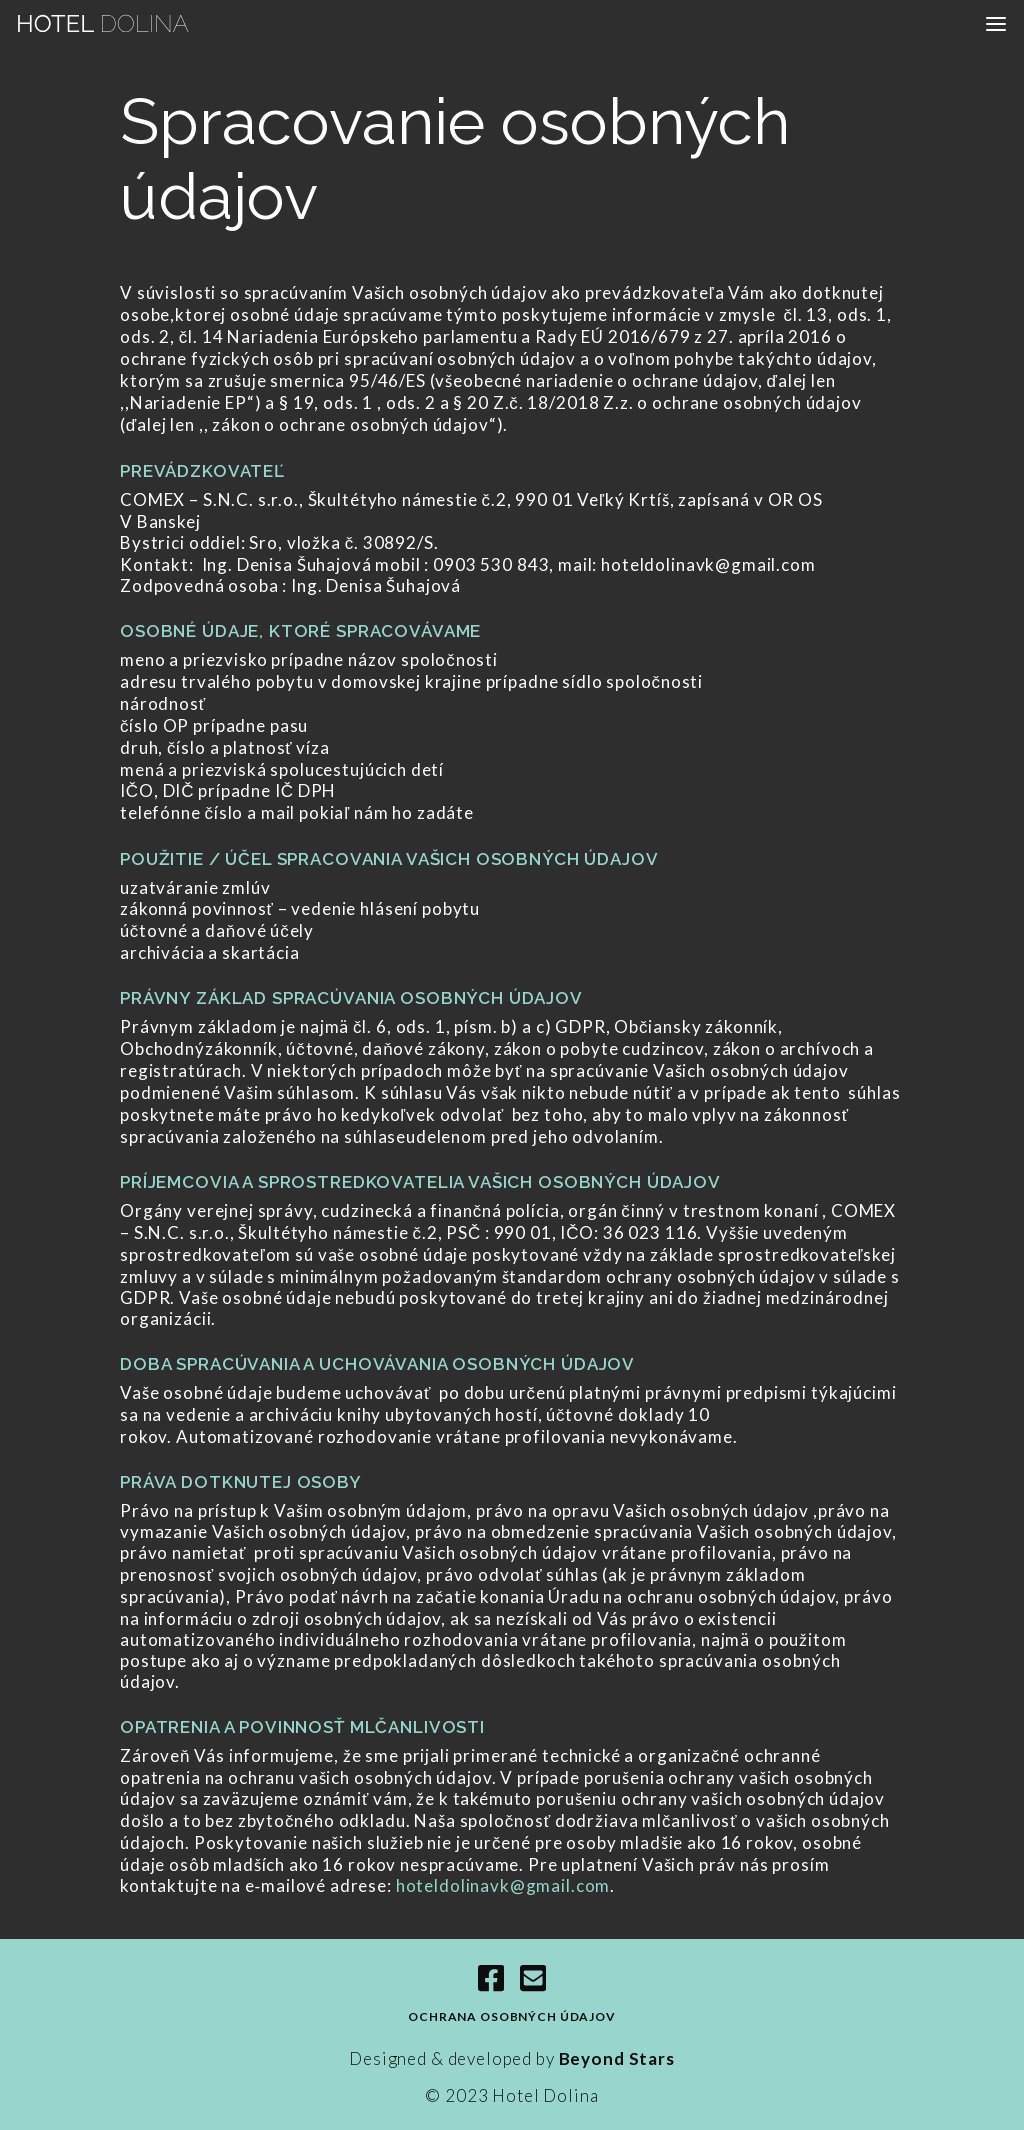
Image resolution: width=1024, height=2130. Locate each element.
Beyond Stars (615, 2058)
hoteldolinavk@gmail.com (503, 1885)
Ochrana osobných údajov (512, 2016)
